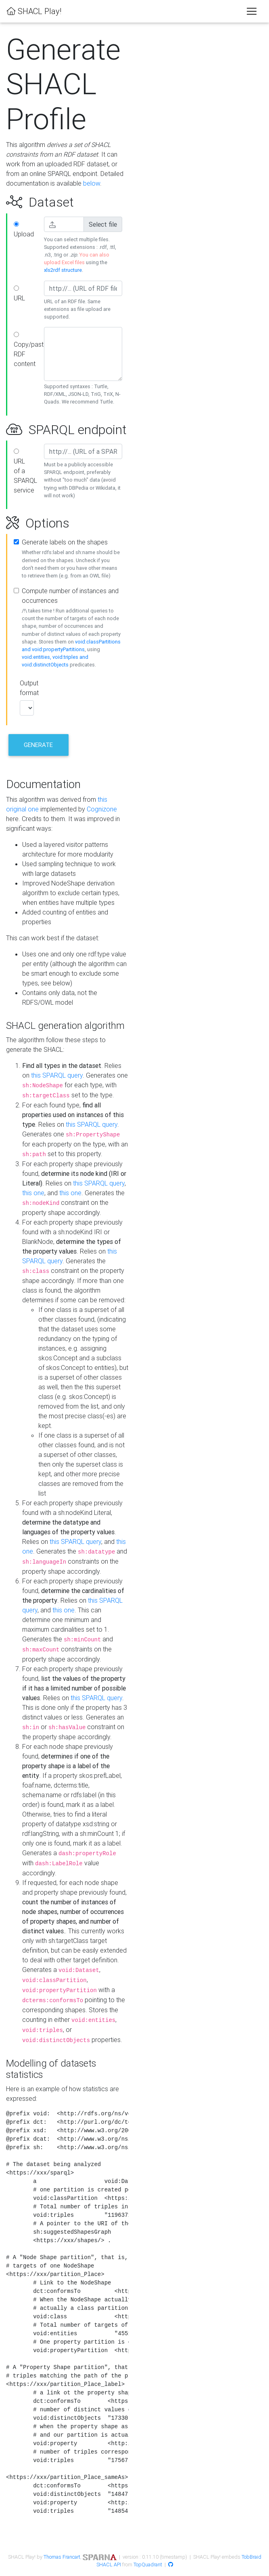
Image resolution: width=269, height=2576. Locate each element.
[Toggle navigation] (252, 11)
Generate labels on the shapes (65, 542)
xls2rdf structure (63, 270)
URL (19, 294)
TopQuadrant (147, 2564)
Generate (38, 745)
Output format (26, 688)
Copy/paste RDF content (26, 350)
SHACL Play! (33, 11)
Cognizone (102, 809)
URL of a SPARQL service (25, 471)
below (91, 183)
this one (33, 1193)
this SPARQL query (57, 1075)
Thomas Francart (62, 2556)
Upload (24, 229)
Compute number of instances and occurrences (70, 595)
